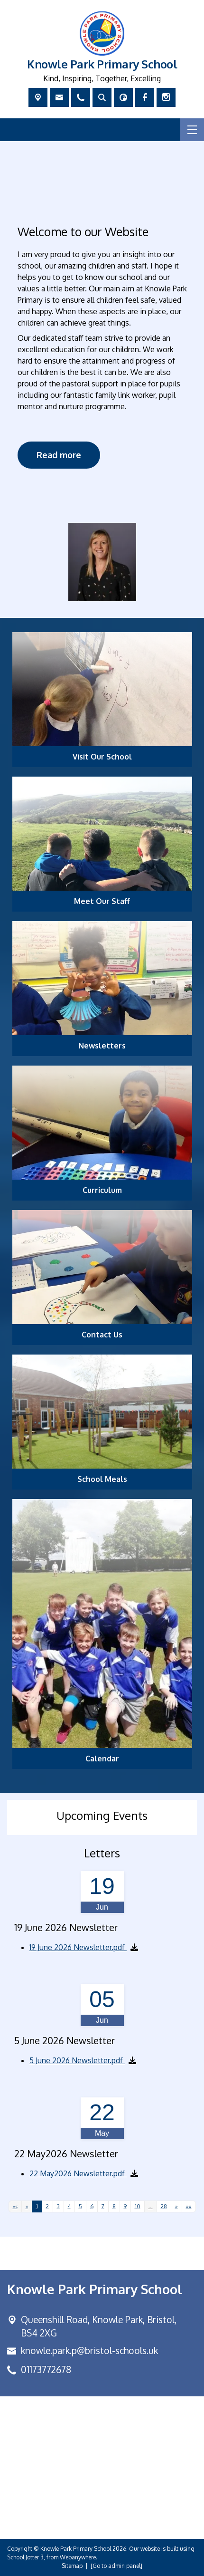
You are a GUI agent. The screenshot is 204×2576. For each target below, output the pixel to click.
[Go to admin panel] (116, 2565)
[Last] (189, 2206)
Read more (59, 454)
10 (137, 2206)
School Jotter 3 (25, 2557)
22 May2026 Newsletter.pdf (78, 2173)
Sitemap (72, 2565)
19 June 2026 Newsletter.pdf (78, 1947)
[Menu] (192, 129)
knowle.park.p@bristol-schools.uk (89, 2350)
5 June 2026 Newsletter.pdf (77, 2060)
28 (164, 2206)
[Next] (176, 2206)
